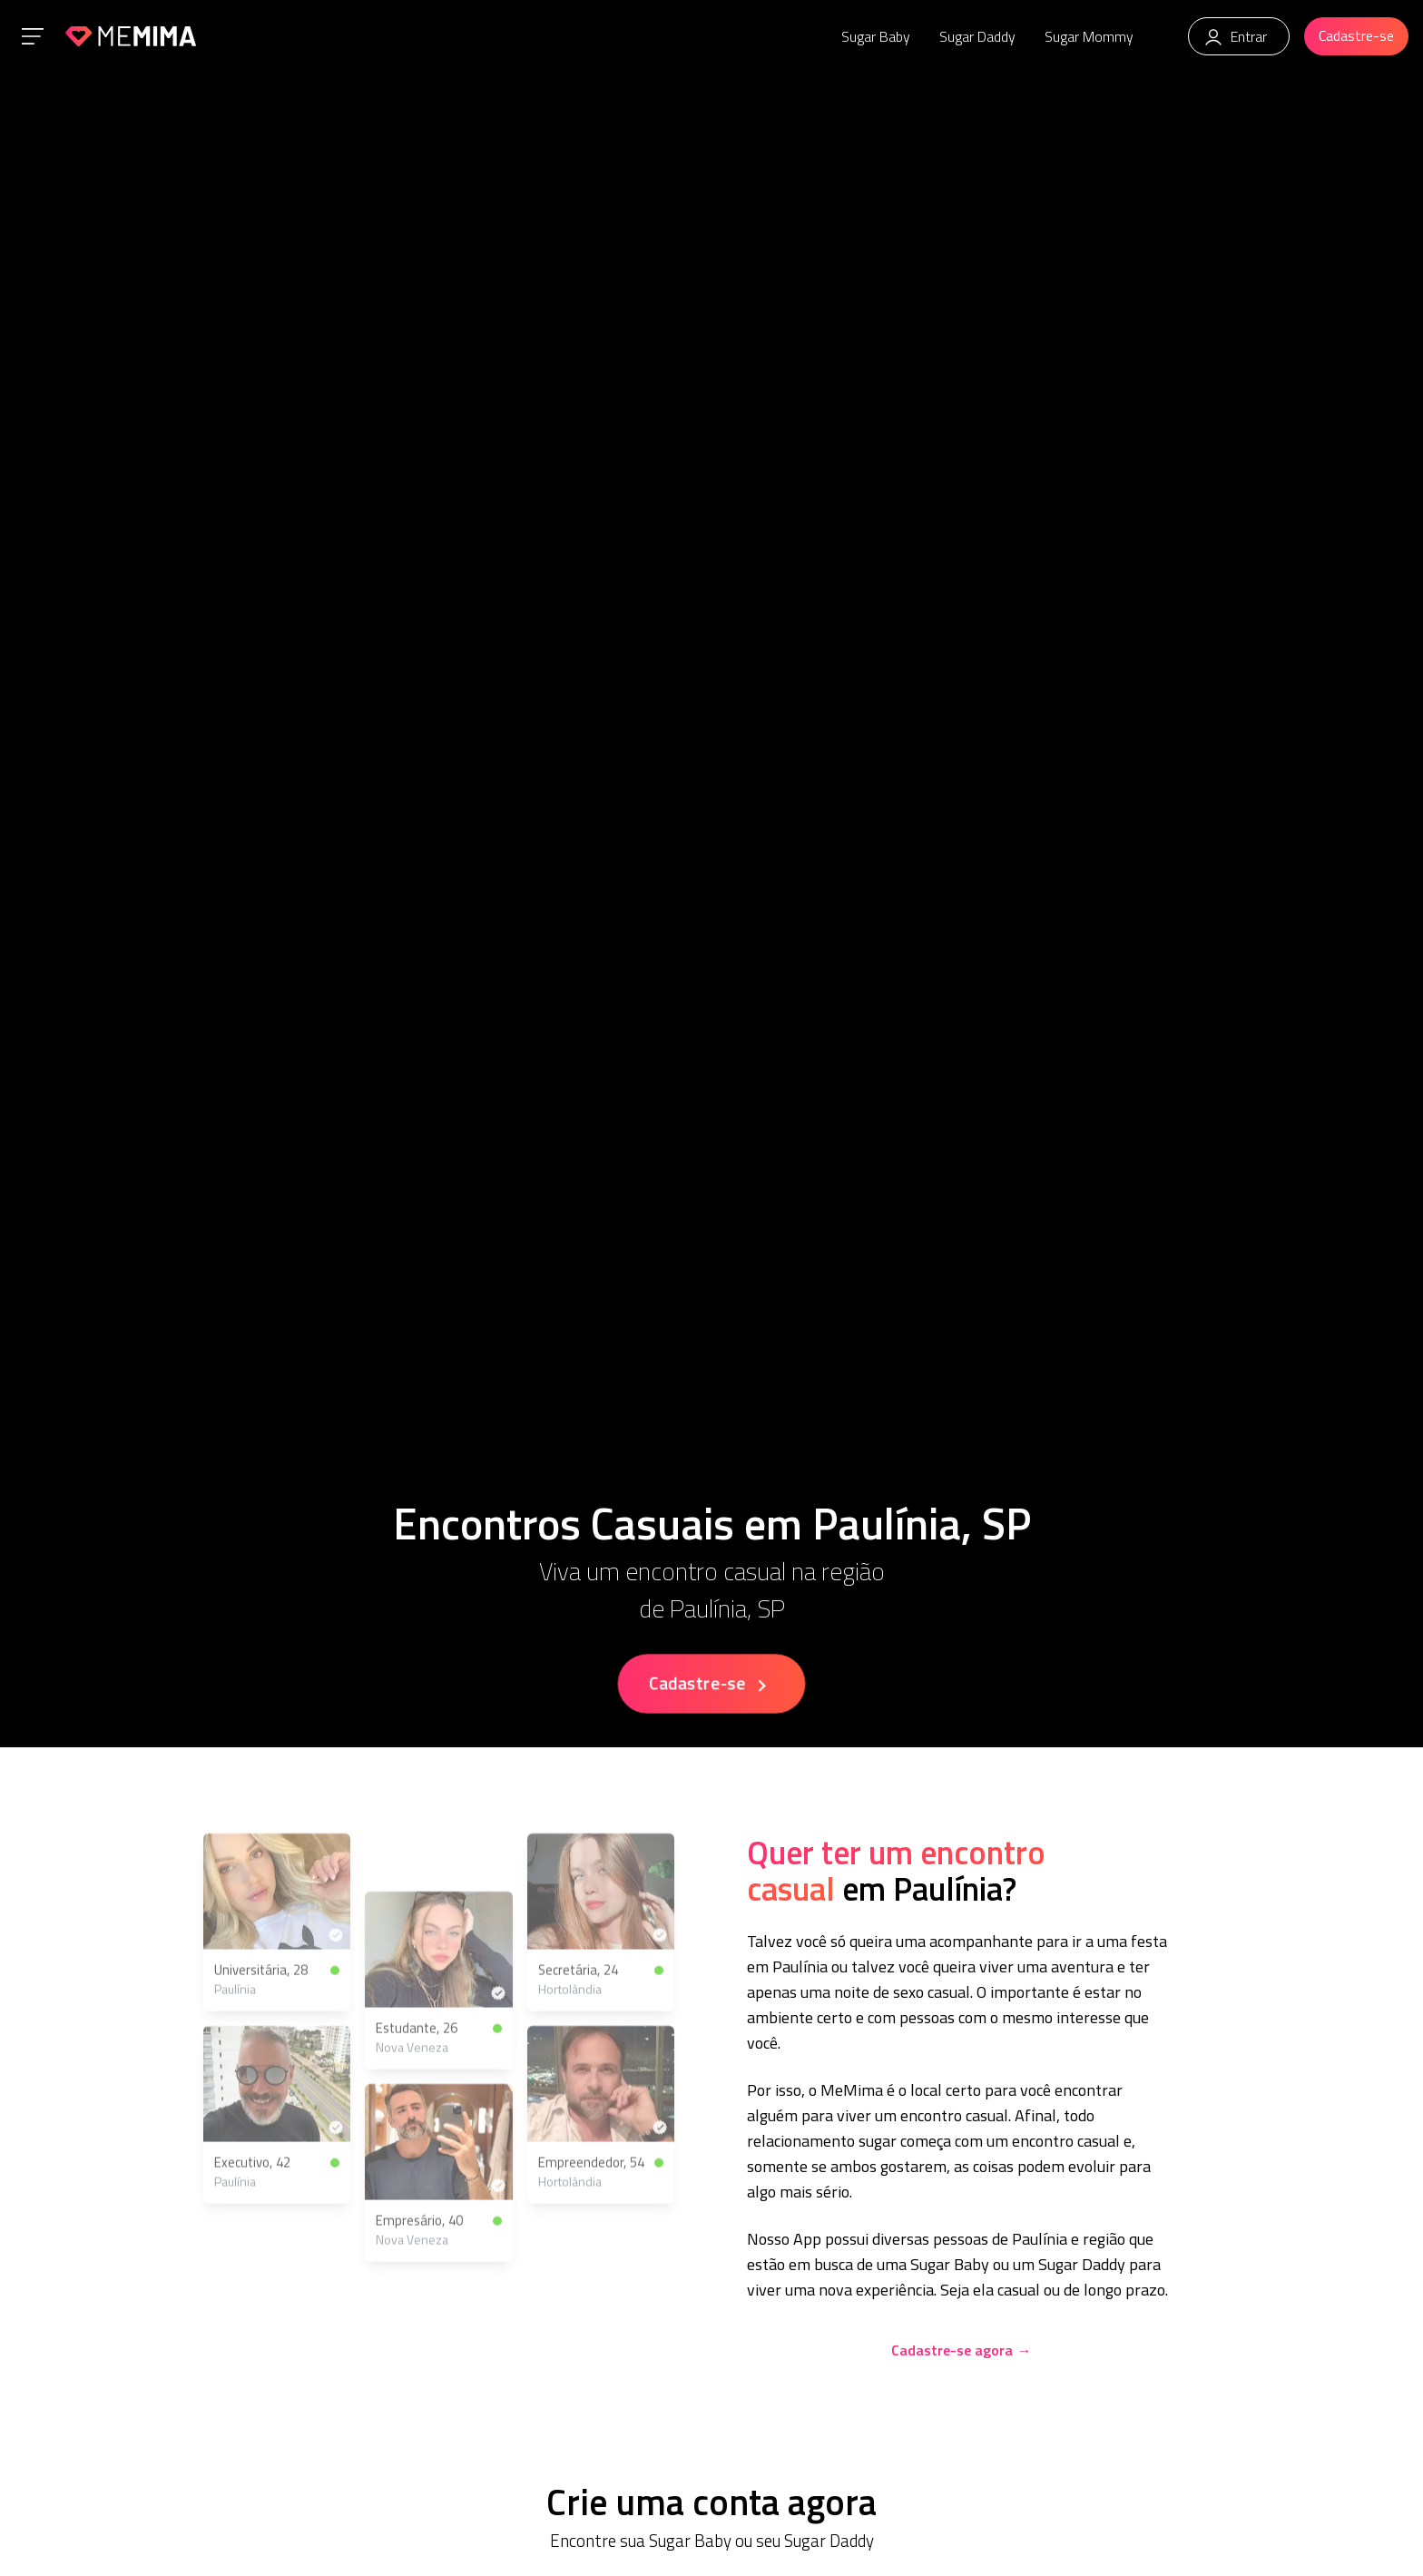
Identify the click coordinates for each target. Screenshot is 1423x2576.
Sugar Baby (875, 36)
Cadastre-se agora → (961, 2350)
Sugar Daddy (977, 36)
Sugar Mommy (1089, 36)
